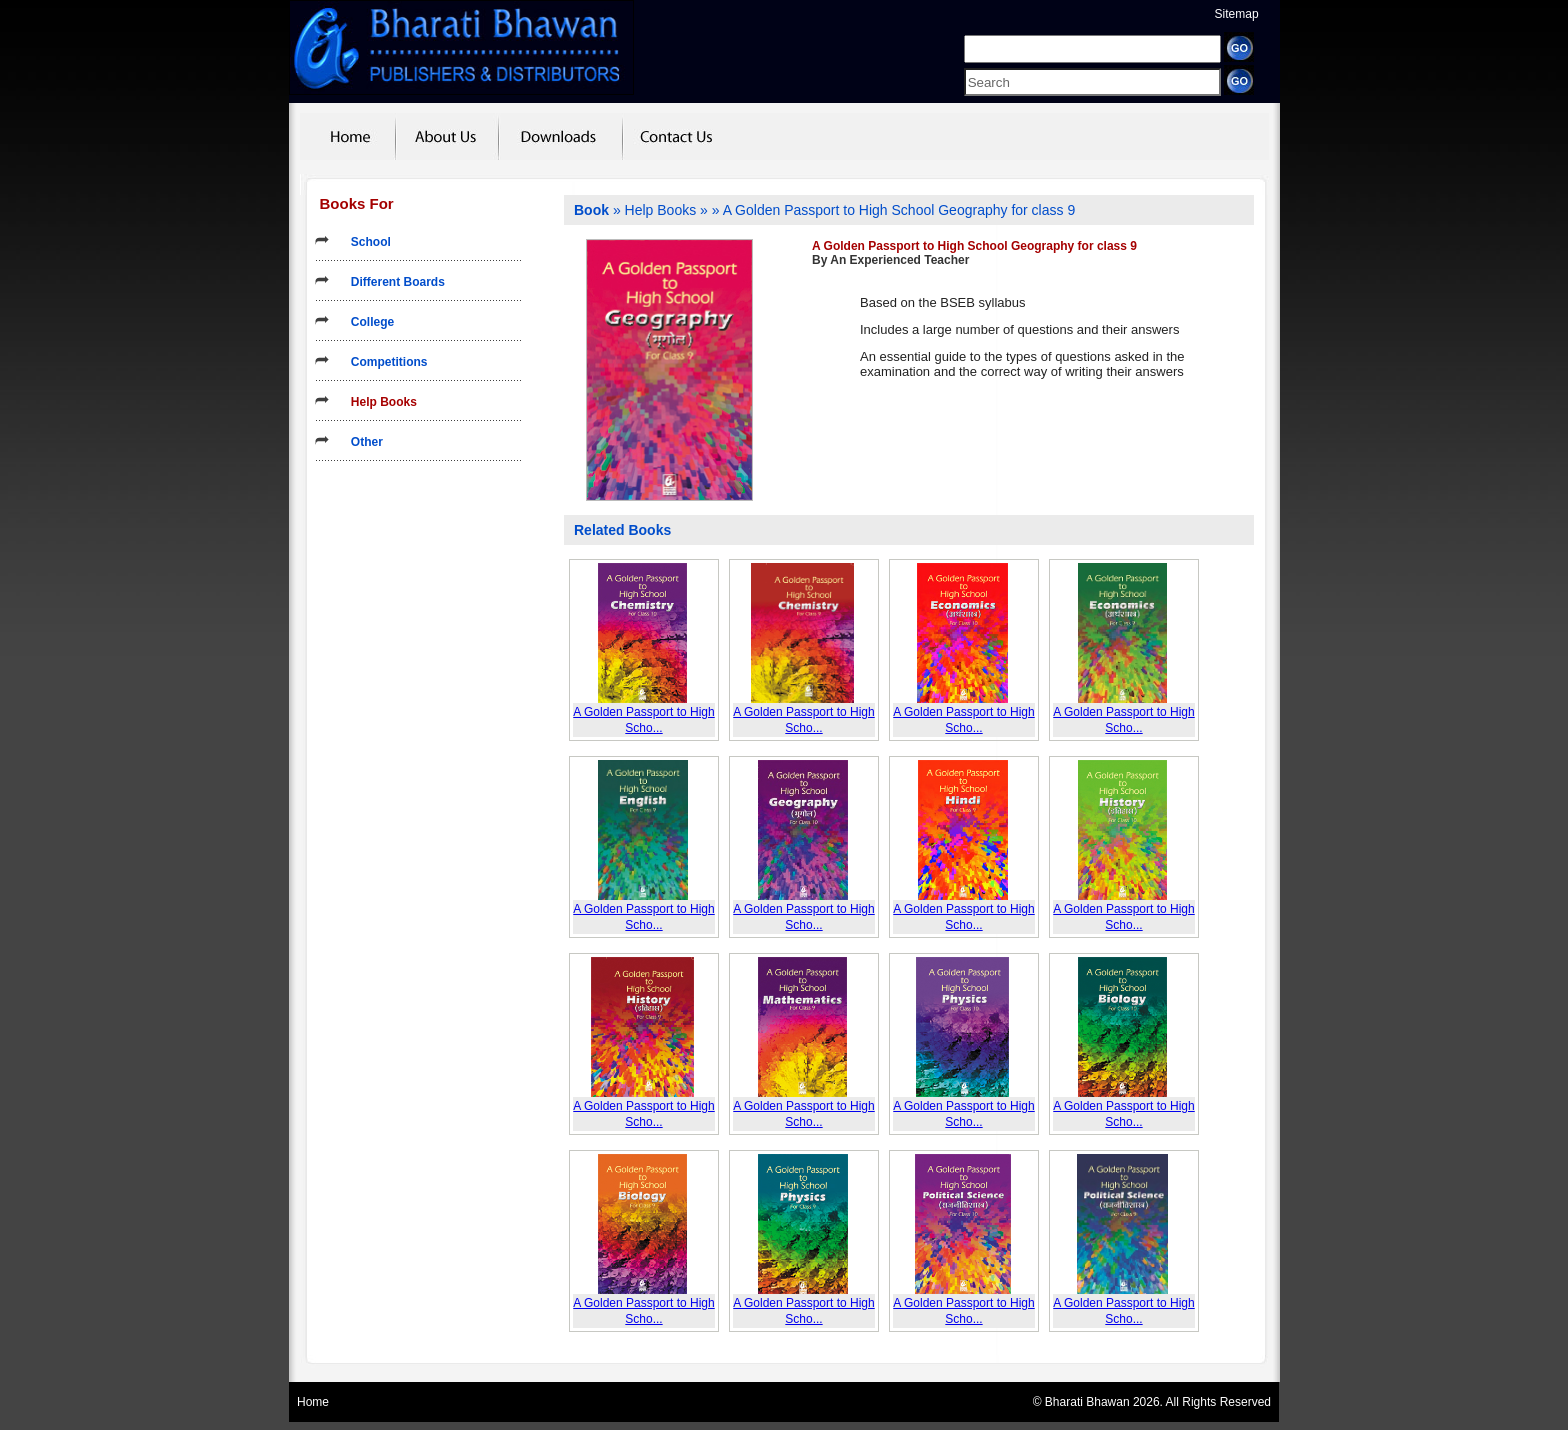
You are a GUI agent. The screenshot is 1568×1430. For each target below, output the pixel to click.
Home (313, 1402)
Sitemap (1237, 14)
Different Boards (391, 282)
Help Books (377, 402)
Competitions (383, 362)
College (366, 322)
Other (360, 442)
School (364, 242)
